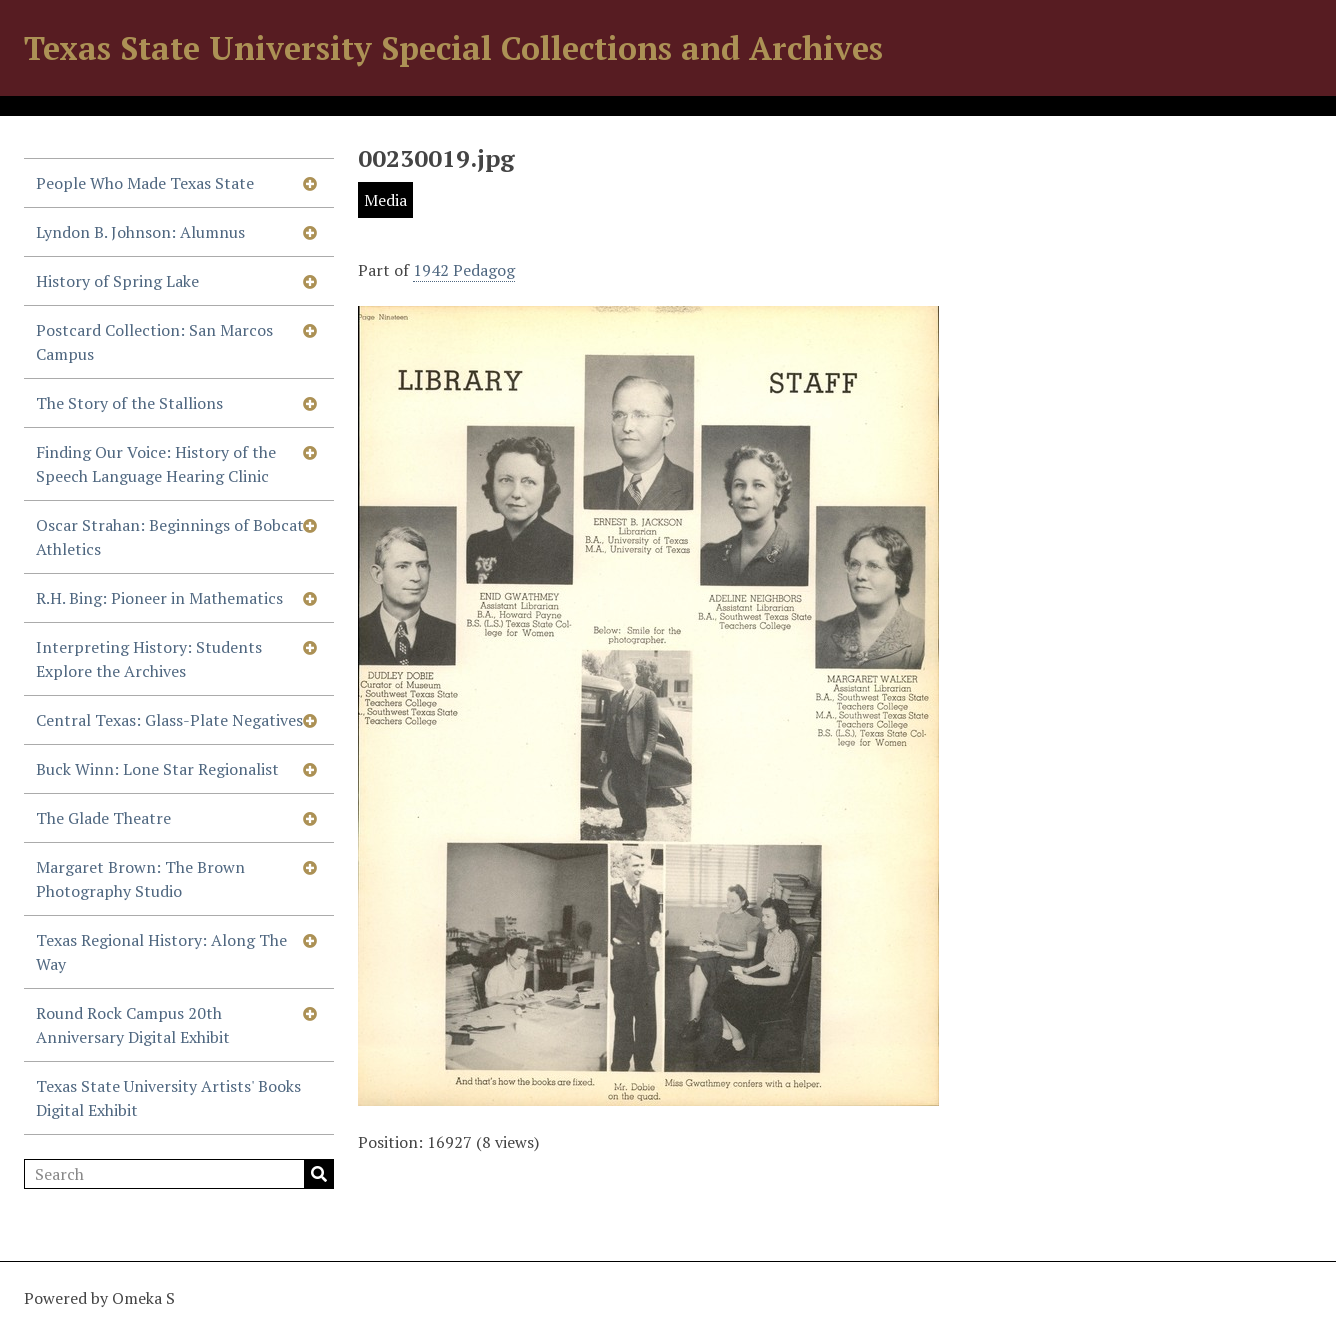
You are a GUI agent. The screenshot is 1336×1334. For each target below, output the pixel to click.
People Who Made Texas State (145, 183)
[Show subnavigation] (310, 183)
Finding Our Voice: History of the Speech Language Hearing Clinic (156, 464)
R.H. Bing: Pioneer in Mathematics (159, 598)
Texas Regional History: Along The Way (161, 952)
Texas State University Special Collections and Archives (453, 48)
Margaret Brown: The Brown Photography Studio (140, 879)
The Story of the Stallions (129, 403)
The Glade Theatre (103, 818)
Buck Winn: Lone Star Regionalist (157, 769)
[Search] (179, 1174)
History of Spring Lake (117, 281)
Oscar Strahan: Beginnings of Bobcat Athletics (170, 537)
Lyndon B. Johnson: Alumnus (140, 232)
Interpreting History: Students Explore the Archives (149, 659)
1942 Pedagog (464, 270)
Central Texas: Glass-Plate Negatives (169, 720)
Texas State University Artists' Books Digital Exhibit (168, 1098)
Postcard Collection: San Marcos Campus (154, 342)
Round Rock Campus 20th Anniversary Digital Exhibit (133, 1025)
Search (319, 1174)
